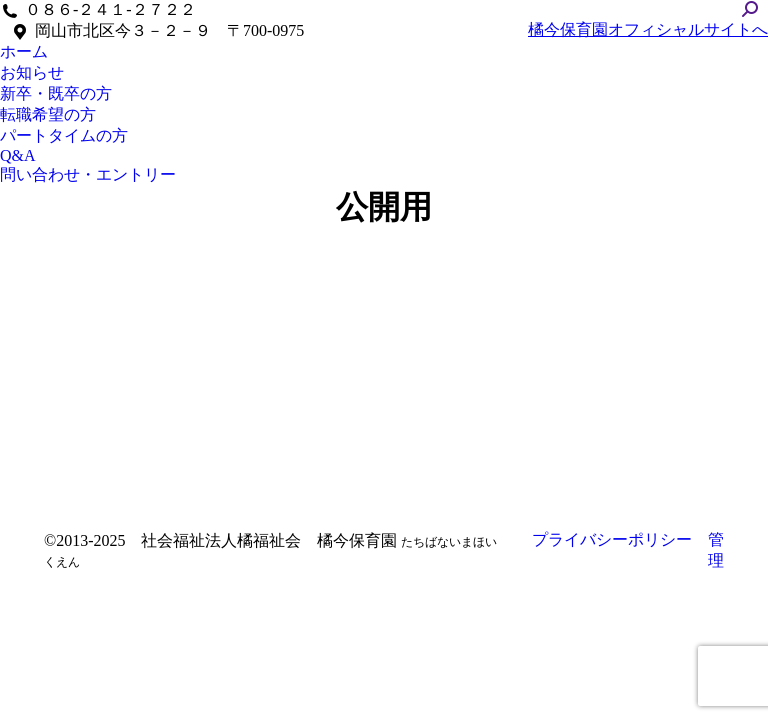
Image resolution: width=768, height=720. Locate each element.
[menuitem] (24, 52)
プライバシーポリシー (612, 539)
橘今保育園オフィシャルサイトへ (648, 29)
